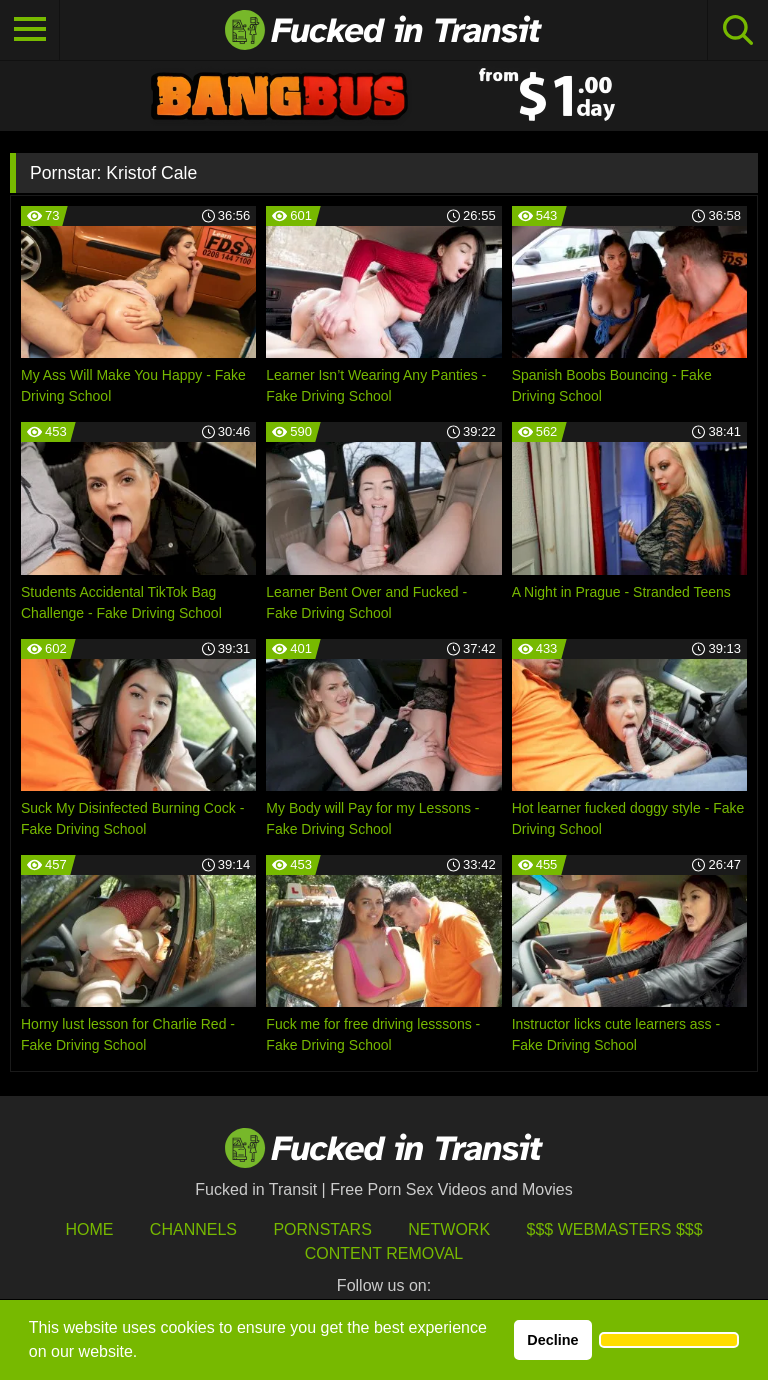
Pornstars (322, 1229)
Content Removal (384, 1253)
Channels (193, 1229)
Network (449, 1229)
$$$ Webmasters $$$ (615, 1229)
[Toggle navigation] (30, 30)
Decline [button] (552, 1340)
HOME (89, 1229)
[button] (669, 1340)
